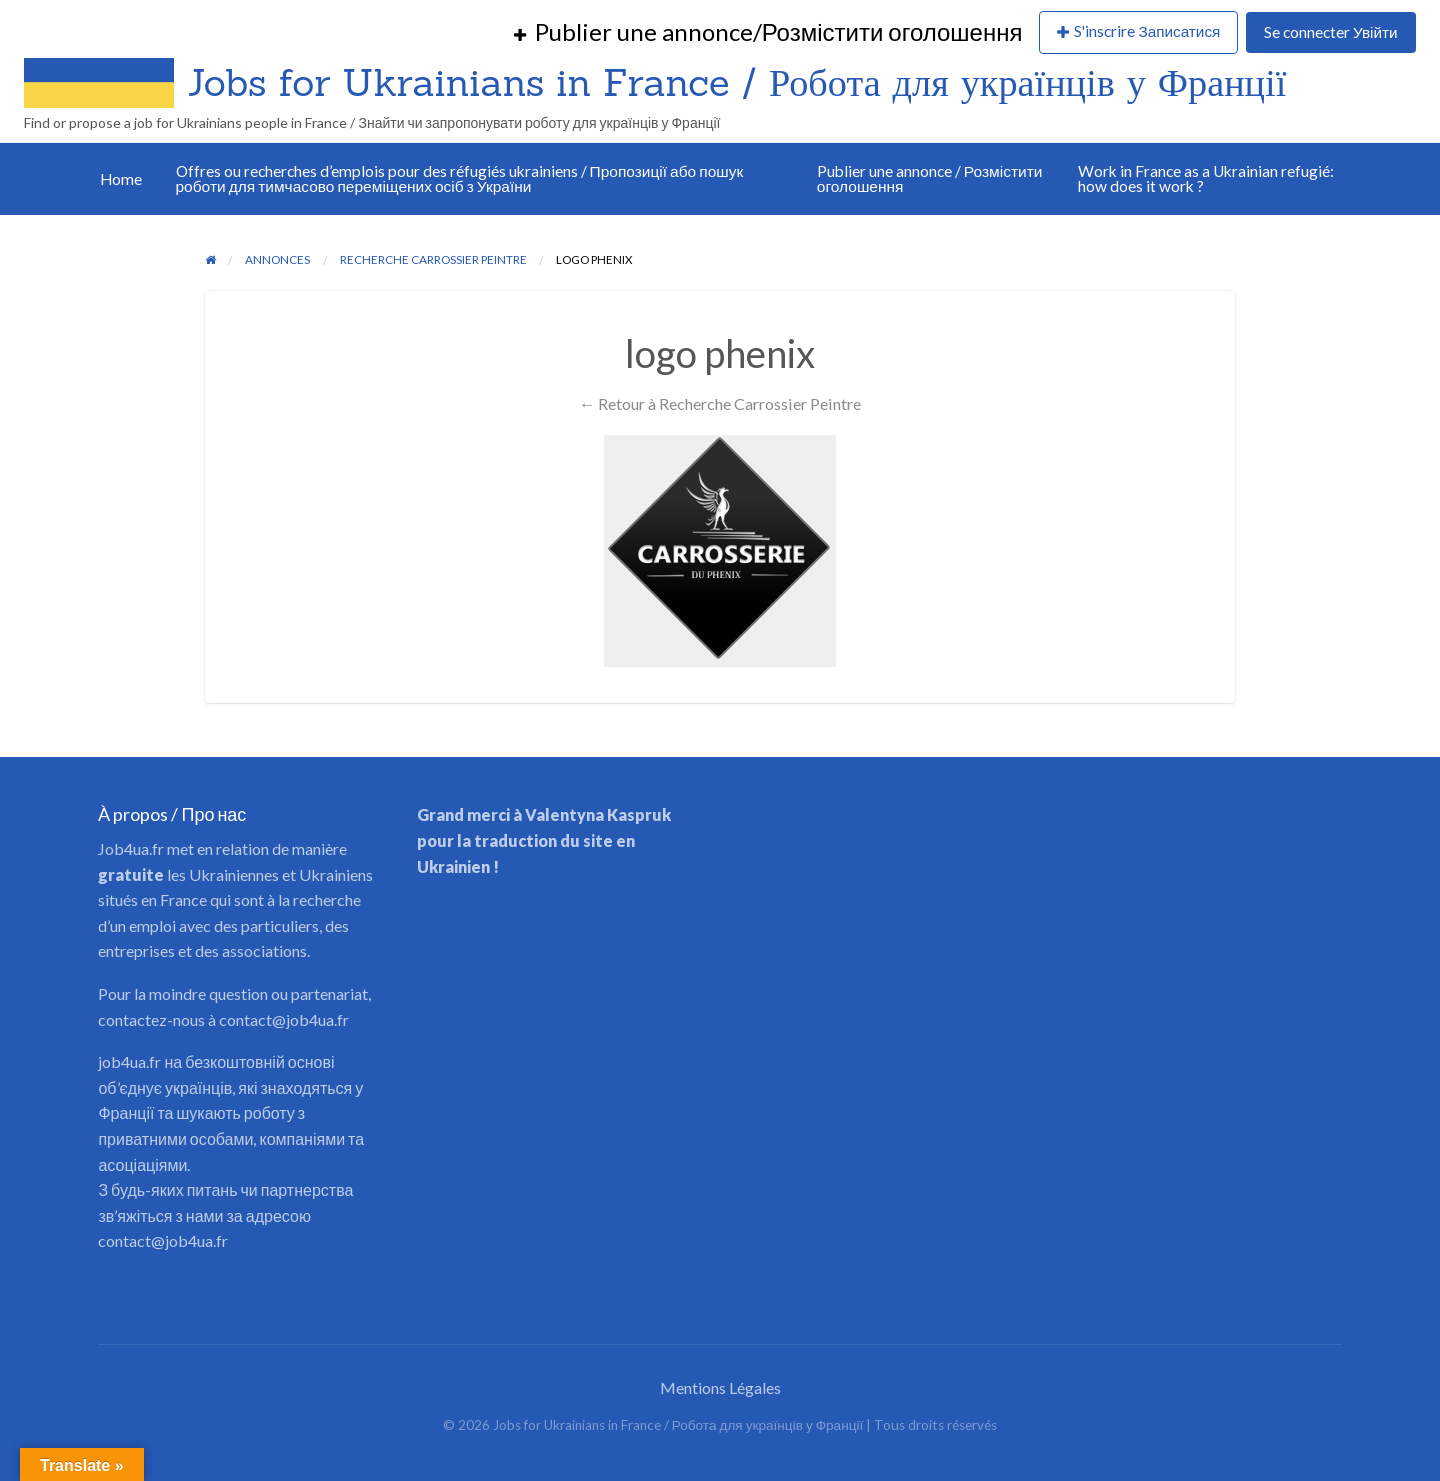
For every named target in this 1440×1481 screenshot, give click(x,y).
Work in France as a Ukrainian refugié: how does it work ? (1206, 179)
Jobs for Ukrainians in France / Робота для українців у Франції (736, 82)
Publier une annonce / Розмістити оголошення (930, 179)
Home (121, 179)
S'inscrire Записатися (1147, 31)
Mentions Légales (720, 1387)
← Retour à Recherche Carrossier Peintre (720, 403)
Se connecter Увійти (1330, 32)
